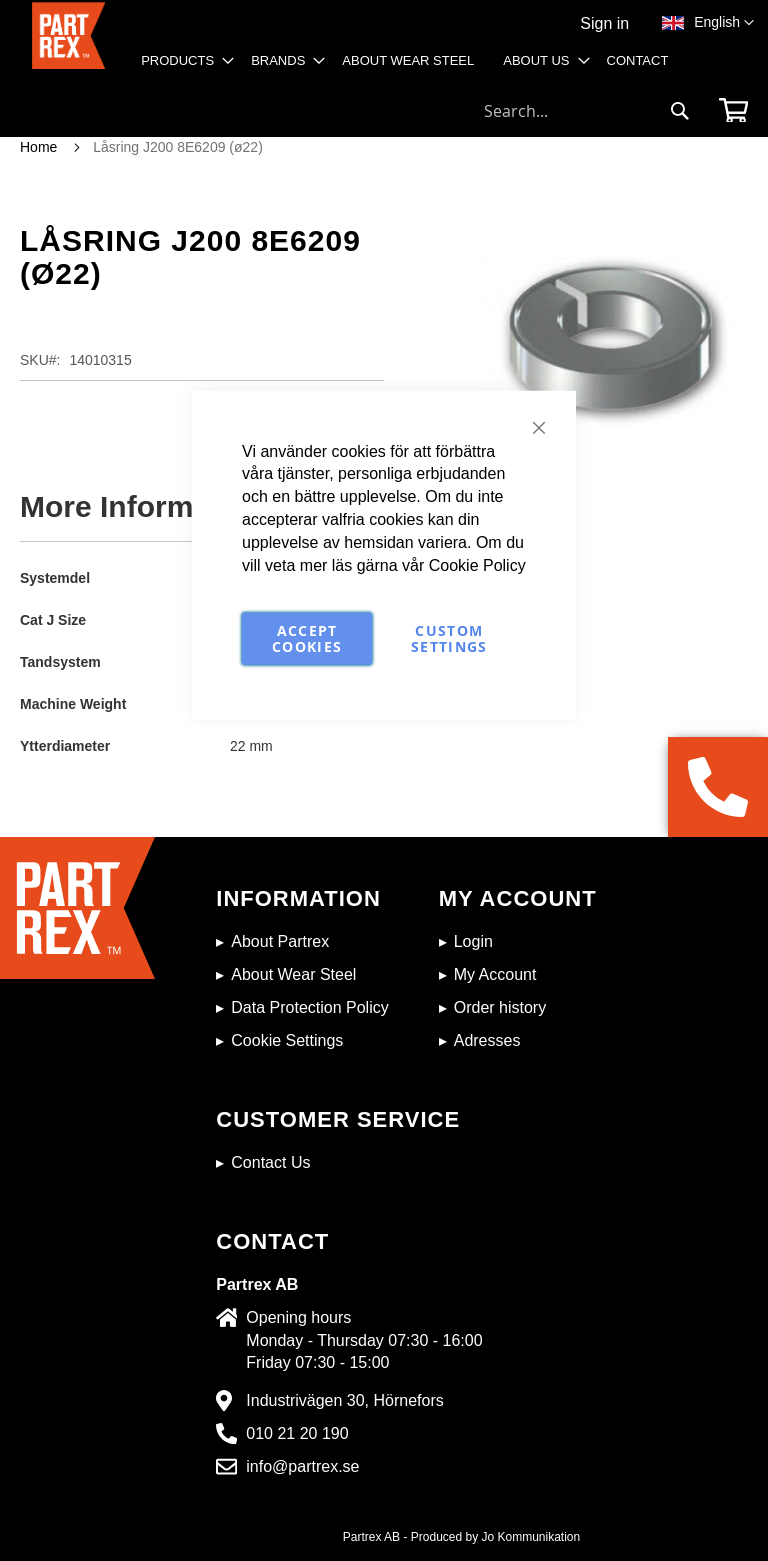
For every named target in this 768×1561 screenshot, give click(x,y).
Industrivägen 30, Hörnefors (344, 1400)
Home (38, 147)
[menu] (411, 67)
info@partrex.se (302, 1466)
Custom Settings (449, 637)
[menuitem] (181, 61)
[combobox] (587, 111)
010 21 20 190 (297, 1433)
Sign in (604, 23)
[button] (724, 23)
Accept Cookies (307, 637)
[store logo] (68, 45)
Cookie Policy (477, 564)
